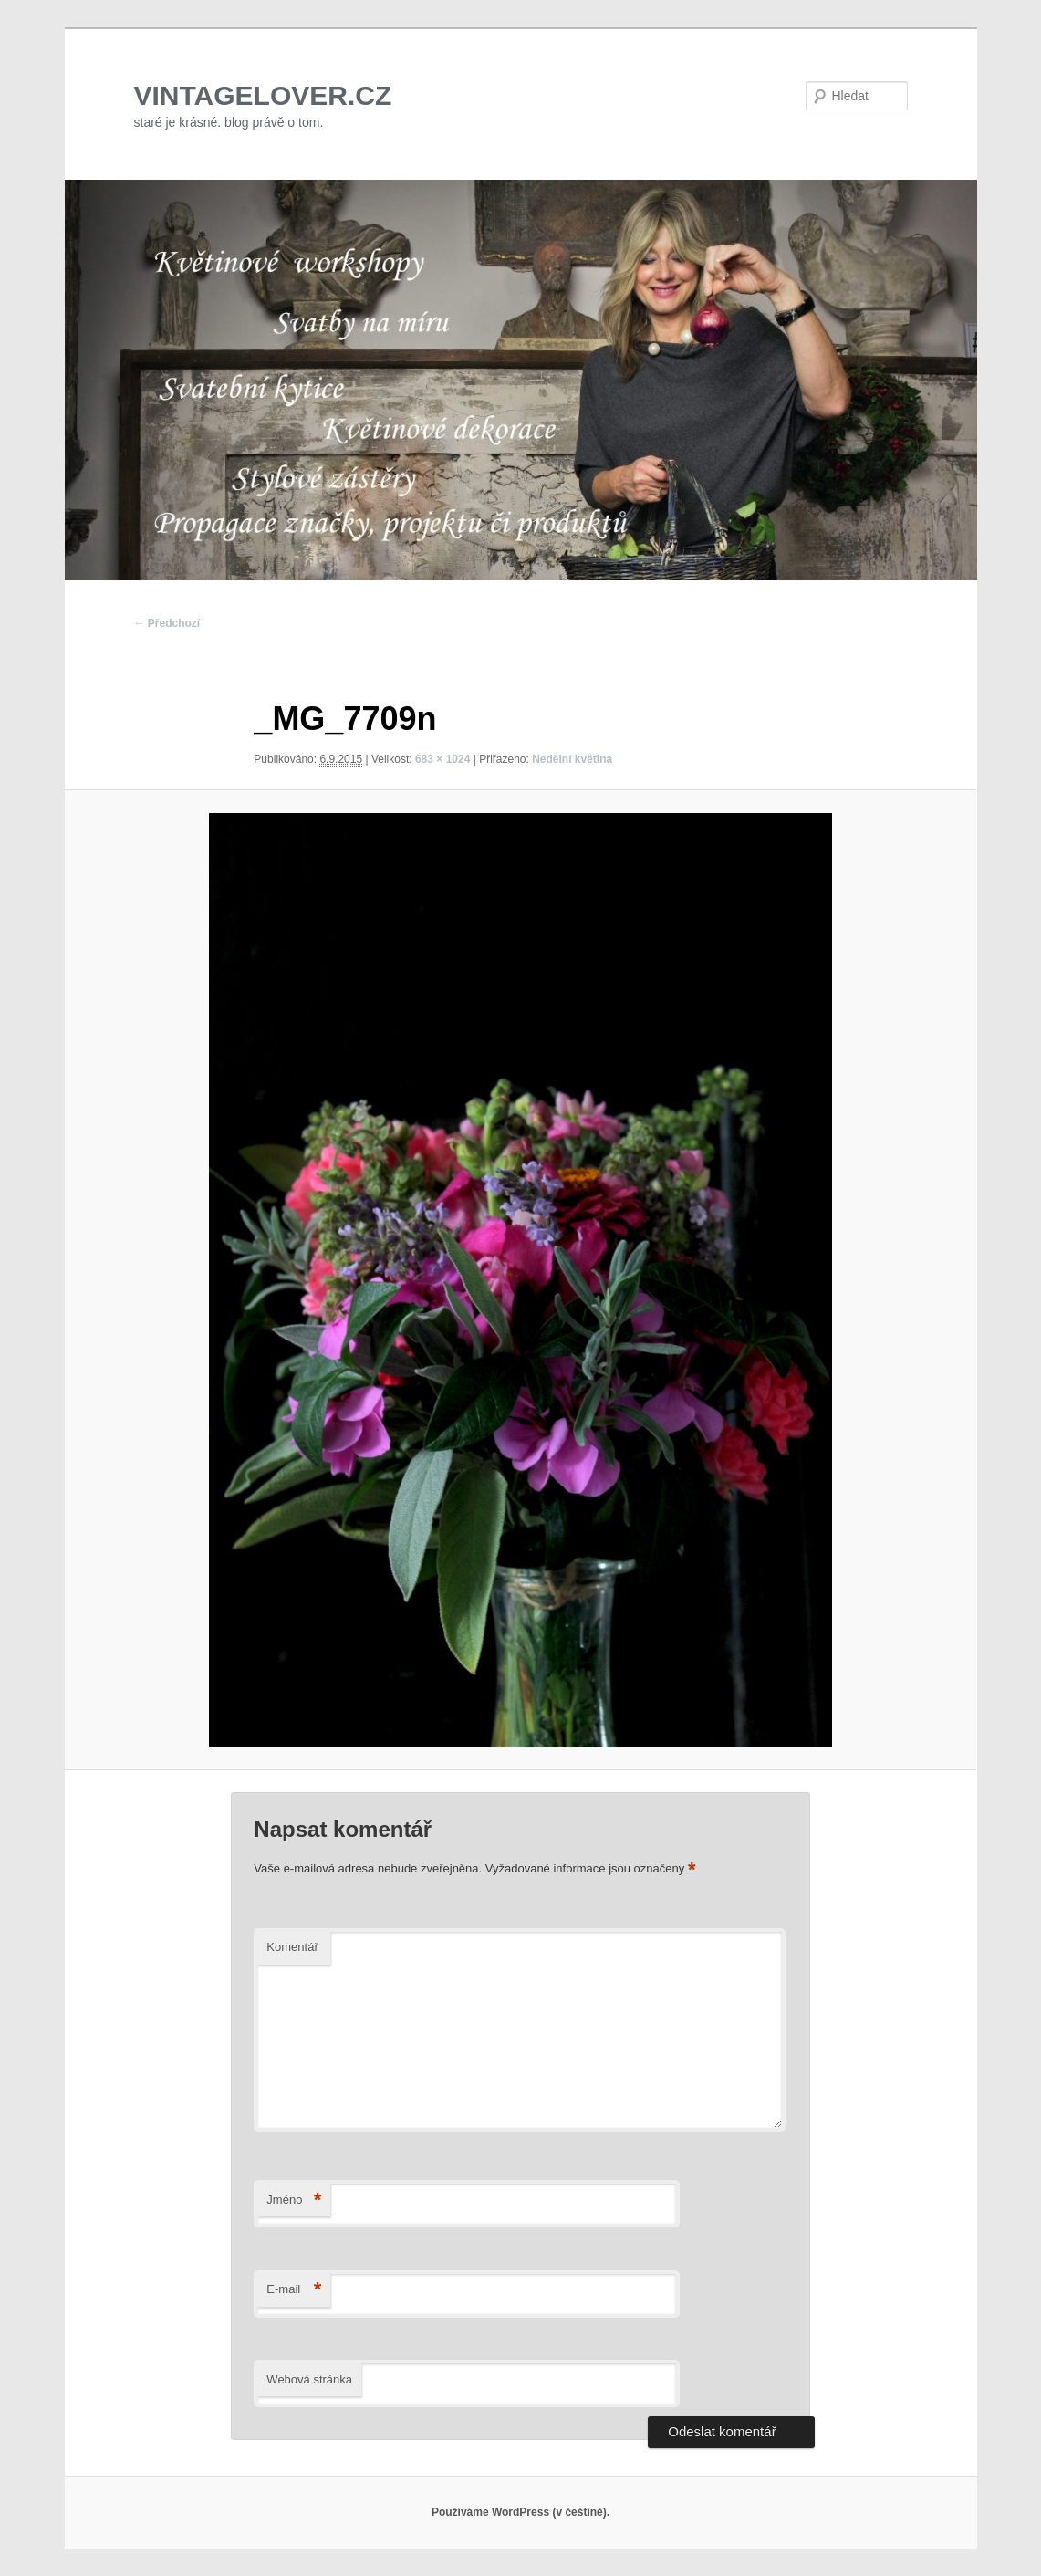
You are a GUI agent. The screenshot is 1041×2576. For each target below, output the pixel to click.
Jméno (293, 2200)
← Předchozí (167, 623)
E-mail (293, 2290)
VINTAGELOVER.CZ (263, 95)
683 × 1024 (442, 759)
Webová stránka (309, 2379)
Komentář (292, 1947)
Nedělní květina (572, 759)
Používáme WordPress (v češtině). (520, 2512)
